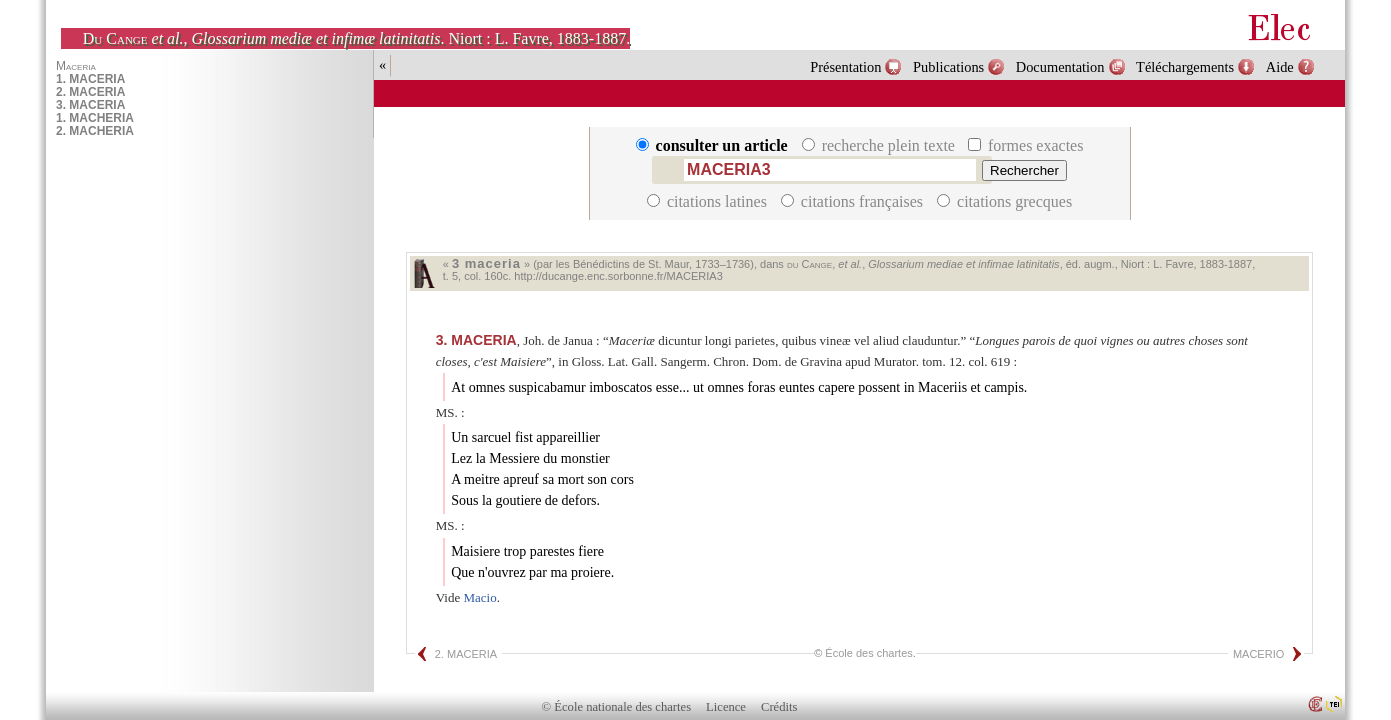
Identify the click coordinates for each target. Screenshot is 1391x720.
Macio (479, 597)
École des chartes (868, 653)
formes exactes (1026, 145)
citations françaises (854, 201)
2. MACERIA (466, 654)
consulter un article (714, 145)
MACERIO (1258, 654)
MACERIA (476, 340)
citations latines (709, 201)
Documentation (1060, 67)
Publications (948, 67)
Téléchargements (1185, 67)
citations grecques (1004, 201)
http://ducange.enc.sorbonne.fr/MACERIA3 (618, 276)
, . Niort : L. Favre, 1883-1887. (356, 38)
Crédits (779, 707)
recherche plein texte (880, 145)
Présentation (845, 67)
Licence (726, 707)
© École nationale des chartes (616, 707)
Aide (1280, 67)
